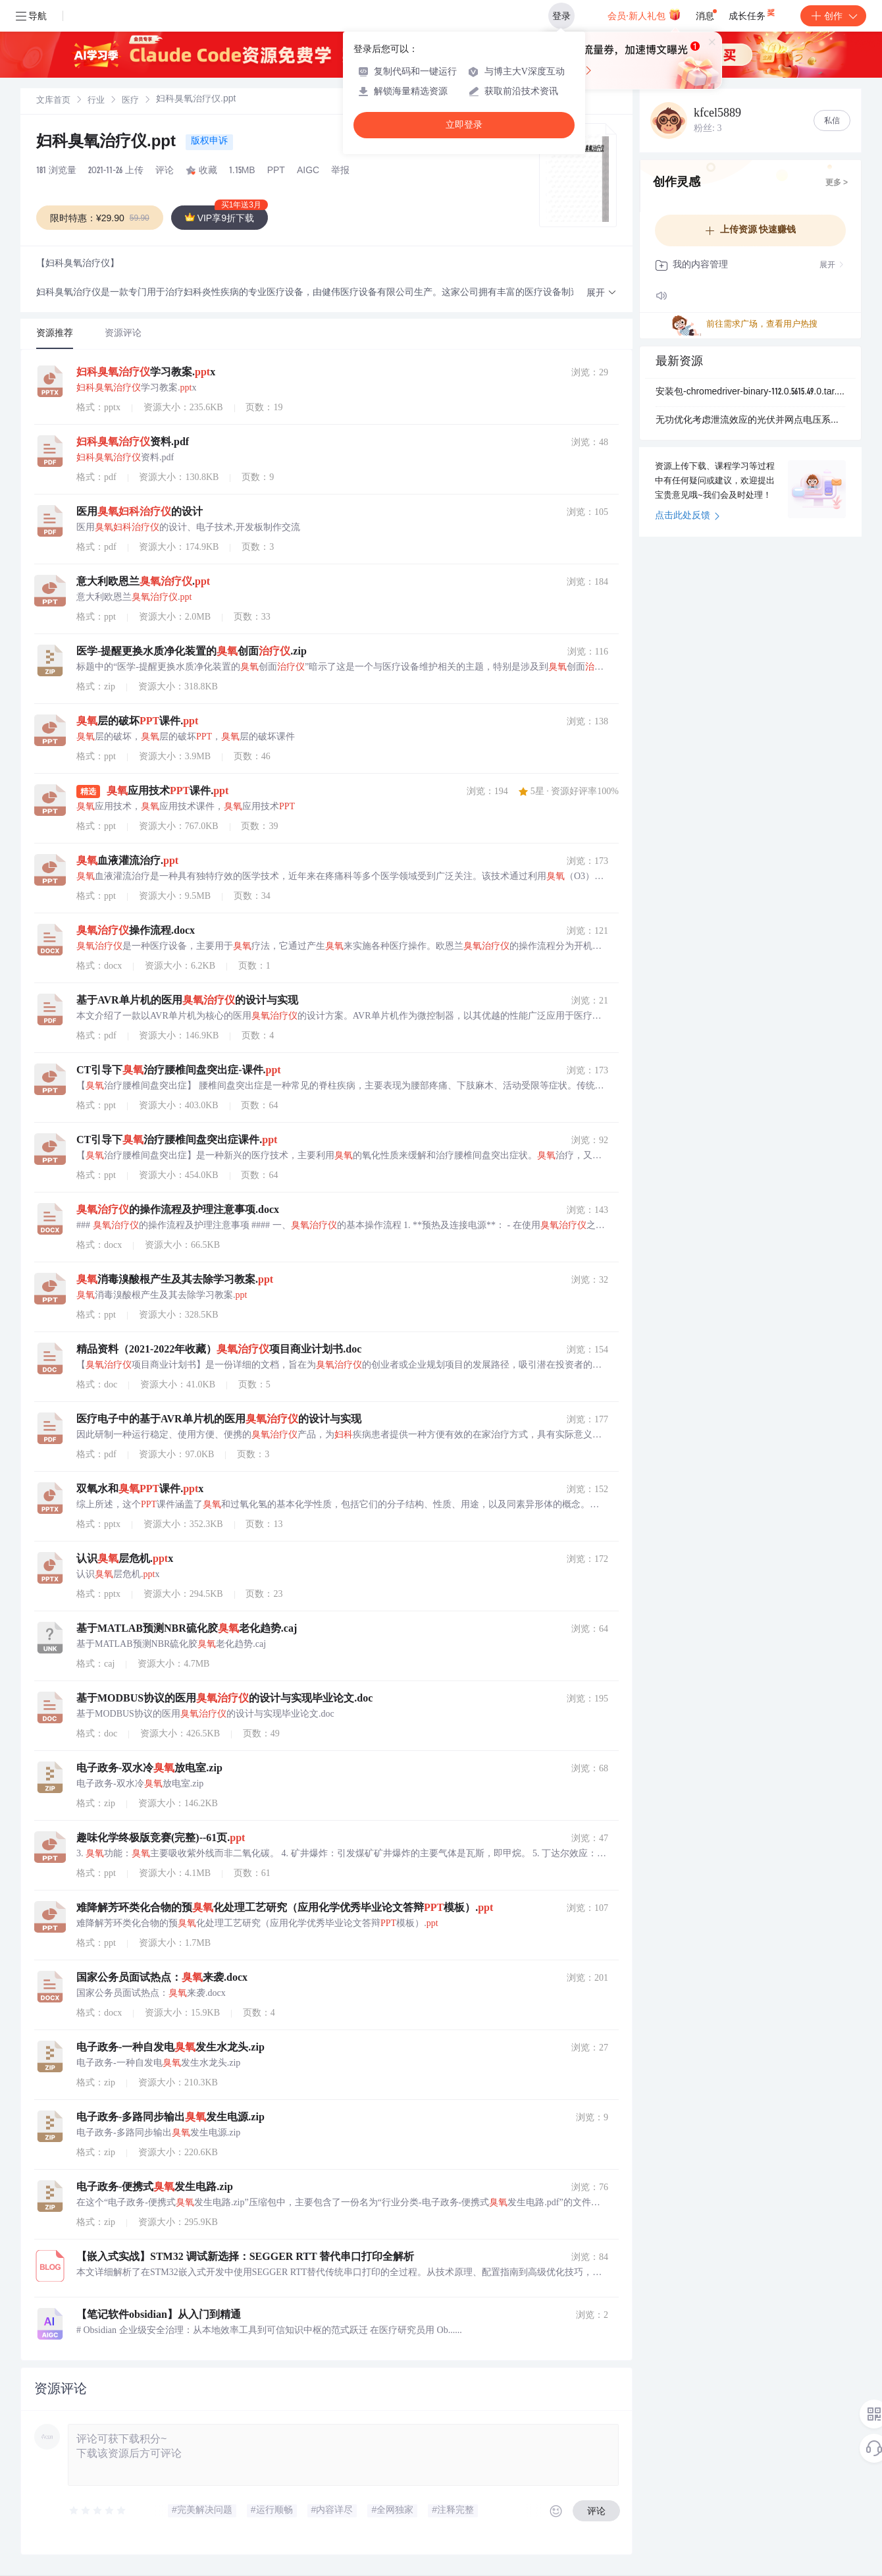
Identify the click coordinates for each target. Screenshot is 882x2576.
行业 (96, 101)
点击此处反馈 (687, 516)
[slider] (98, 2510)
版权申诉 (209, 141)
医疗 (130, 101)
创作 (833, 16)
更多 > (836, 183)
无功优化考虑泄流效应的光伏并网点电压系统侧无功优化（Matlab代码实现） (750, 420)
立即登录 (464, 125)
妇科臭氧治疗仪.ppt (108, 143)
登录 (561, 16)
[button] (601, 293)
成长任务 (753, 13)
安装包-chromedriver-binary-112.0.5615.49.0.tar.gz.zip (750, 392)
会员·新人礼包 (644, 14)
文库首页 (53, 101)
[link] (53, 100)
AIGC (308, 171)
